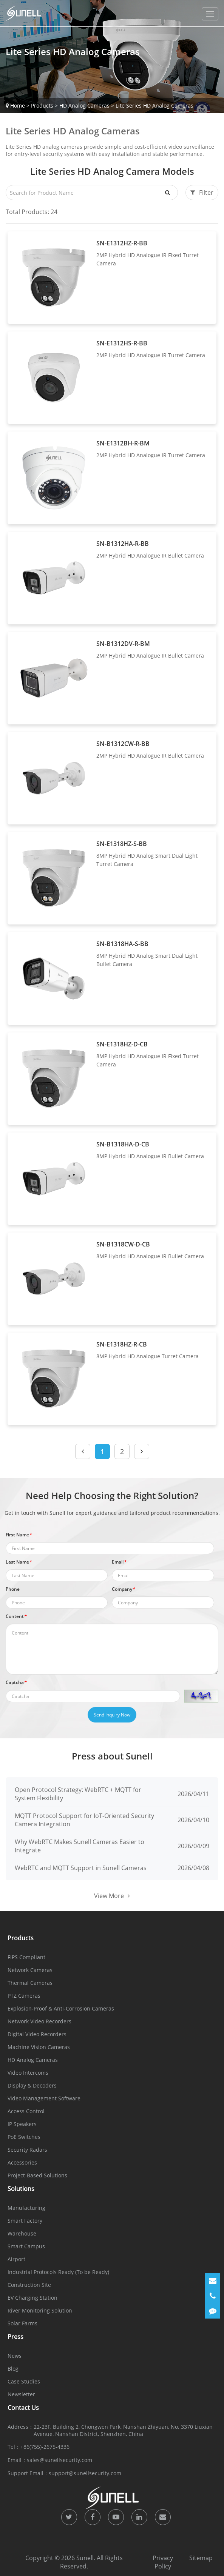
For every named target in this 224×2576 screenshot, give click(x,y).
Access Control (26, 2111)
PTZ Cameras (24, 1995)
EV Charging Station (32, 2297)
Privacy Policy (163, 2562)
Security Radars (27, 2149)
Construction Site (29, 2284)
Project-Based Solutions (37, 2175)
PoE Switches (24, 2136)
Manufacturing (26, 2207)
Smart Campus (26, 2246)
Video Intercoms (28, 2072)
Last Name (19, 1562)
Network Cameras (30, 1970)
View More (112, 1896)
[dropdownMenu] (210, 14)
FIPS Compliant (26, 1957)
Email (119, 1562)
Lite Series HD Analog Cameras (154, 105)
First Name (19, 1534)
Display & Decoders (32, 2085)
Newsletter (21, 2394)
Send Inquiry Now (112, 1715)
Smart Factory (25, 2220)
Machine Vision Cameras (39, 2047)
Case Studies (24, 2381)
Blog (13, 2368)
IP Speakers (22, 2124)
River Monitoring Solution (40, 2310)
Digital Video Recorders (37, 2034)
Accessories (22, 2162)
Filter (201, 192)
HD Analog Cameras (84, 105)
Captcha (16, 1682)
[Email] (212, 2280)
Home (17, 105)
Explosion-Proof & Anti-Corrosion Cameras (61, 2008)
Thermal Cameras (30, 1982)
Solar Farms (22, 2323)
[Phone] (212, 2295)
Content (16, 1616)
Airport (16, 2259)
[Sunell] (23, 13)
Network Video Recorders (39, 2021)
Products (42, 105)
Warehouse (22, 2233)
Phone (13, 1589)
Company (123, 1589)
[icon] (69, 2517)
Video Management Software (44, 2098)
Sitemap (201, 2558)
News (15, 2355)
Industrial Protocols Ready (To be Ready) (58, 2272)
